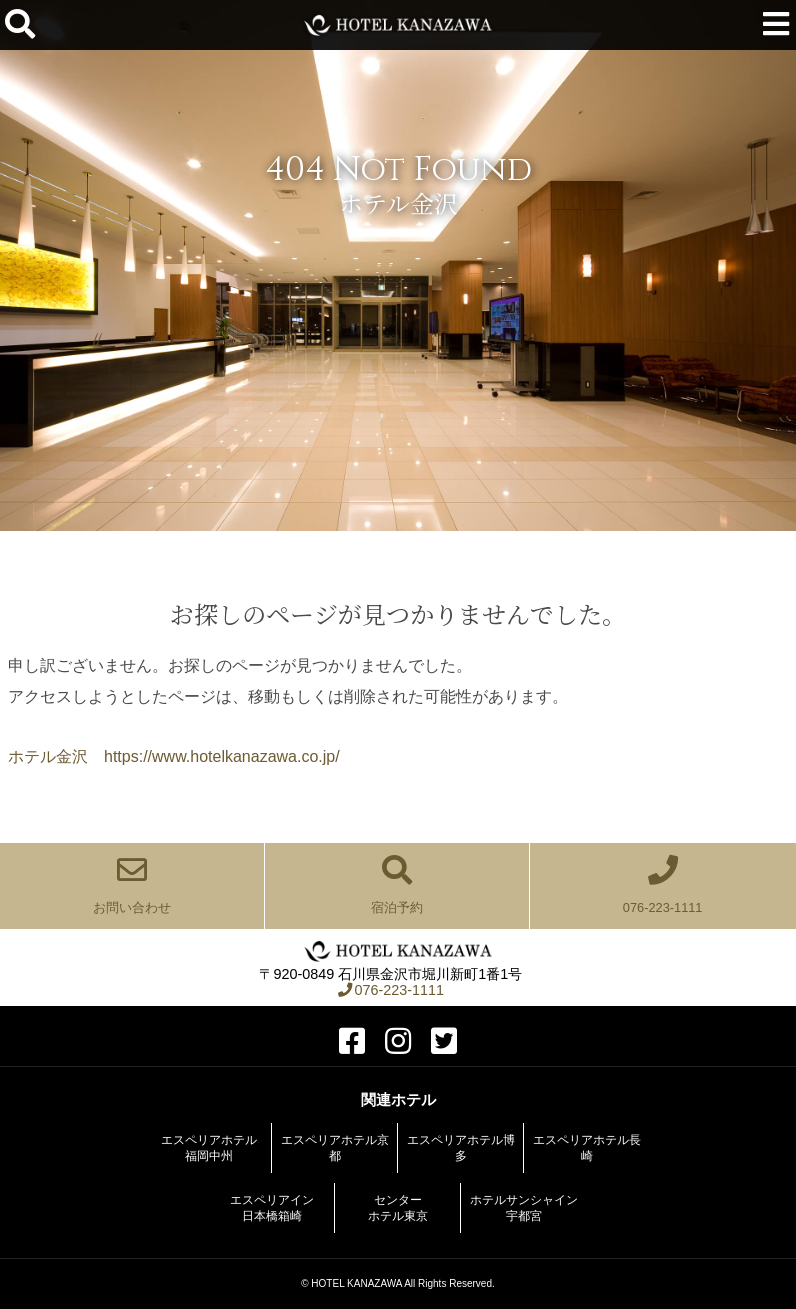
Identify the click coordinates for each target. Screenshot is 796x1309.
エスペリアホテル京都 (335, 1148)
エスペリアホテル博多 (461, 1148)
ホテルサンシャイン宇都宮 (524, 1208)
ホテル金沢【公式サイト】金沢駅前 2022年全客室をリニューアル (398, 25)
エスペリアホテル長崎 (587, 1148)
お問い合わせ (132, 885)
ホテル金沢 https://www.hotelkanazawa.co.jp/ (174, 756)
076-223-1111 (662, 885)
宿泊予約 (397, 885)
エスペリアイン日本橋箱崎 (272, 1208)
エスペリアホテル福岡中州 (209, 1148)
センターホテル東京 (398, 1208)
